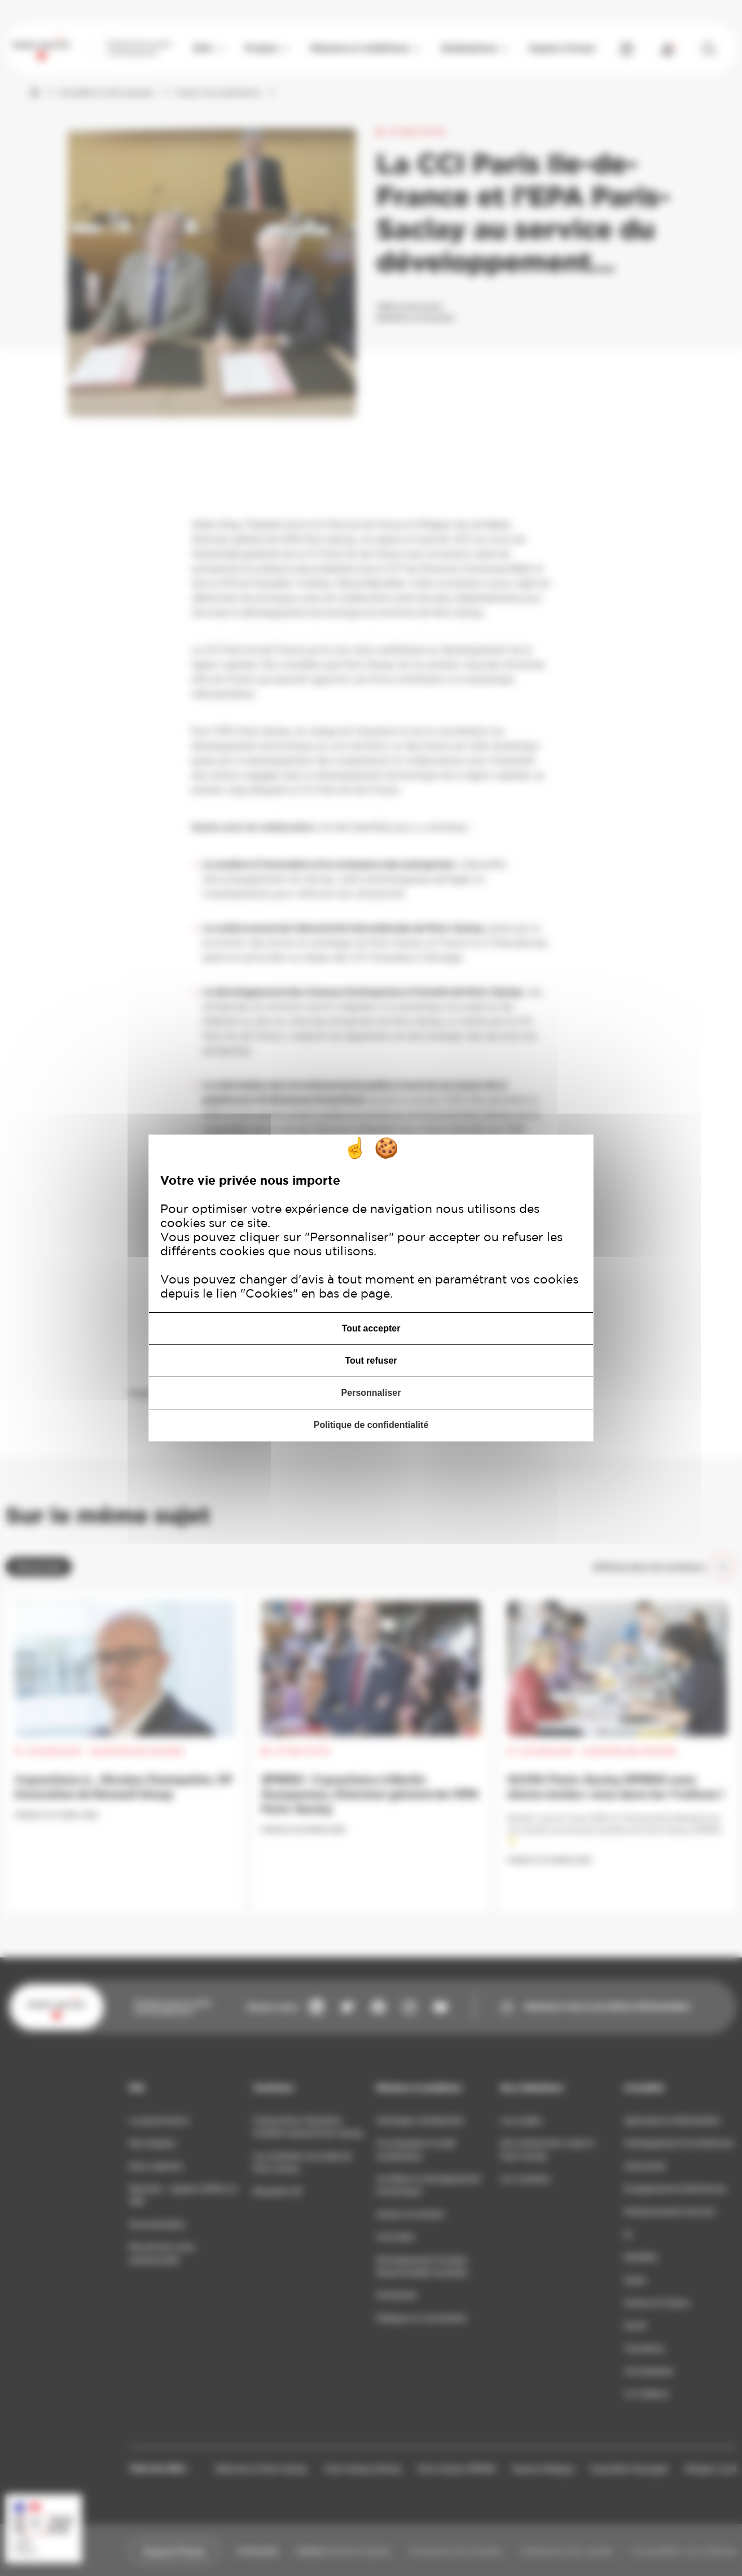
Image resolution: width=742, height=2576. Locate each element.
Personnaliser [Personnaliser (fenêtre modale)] (371, 1392)
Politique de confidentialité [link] (371, 1425)
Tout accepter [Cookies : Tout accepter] (371, 1328)
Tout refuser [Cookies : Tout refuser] (371, 1360)
